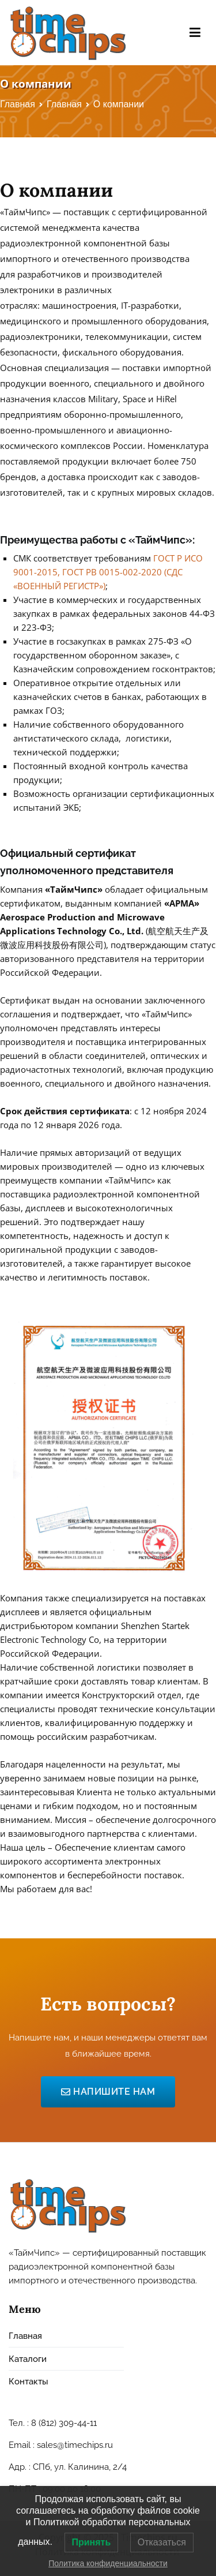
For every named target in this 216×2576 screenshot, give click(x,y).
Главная (25, 2336)
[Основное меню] (195, 32)
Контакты (28, 2381)
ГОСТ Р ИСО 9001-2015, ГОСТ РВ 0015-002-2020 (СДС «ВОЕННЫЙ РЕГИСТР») (108, 571)
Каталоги (28, 2359)
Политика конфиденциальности (108, 2563)
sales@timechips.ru (75, 2445)
